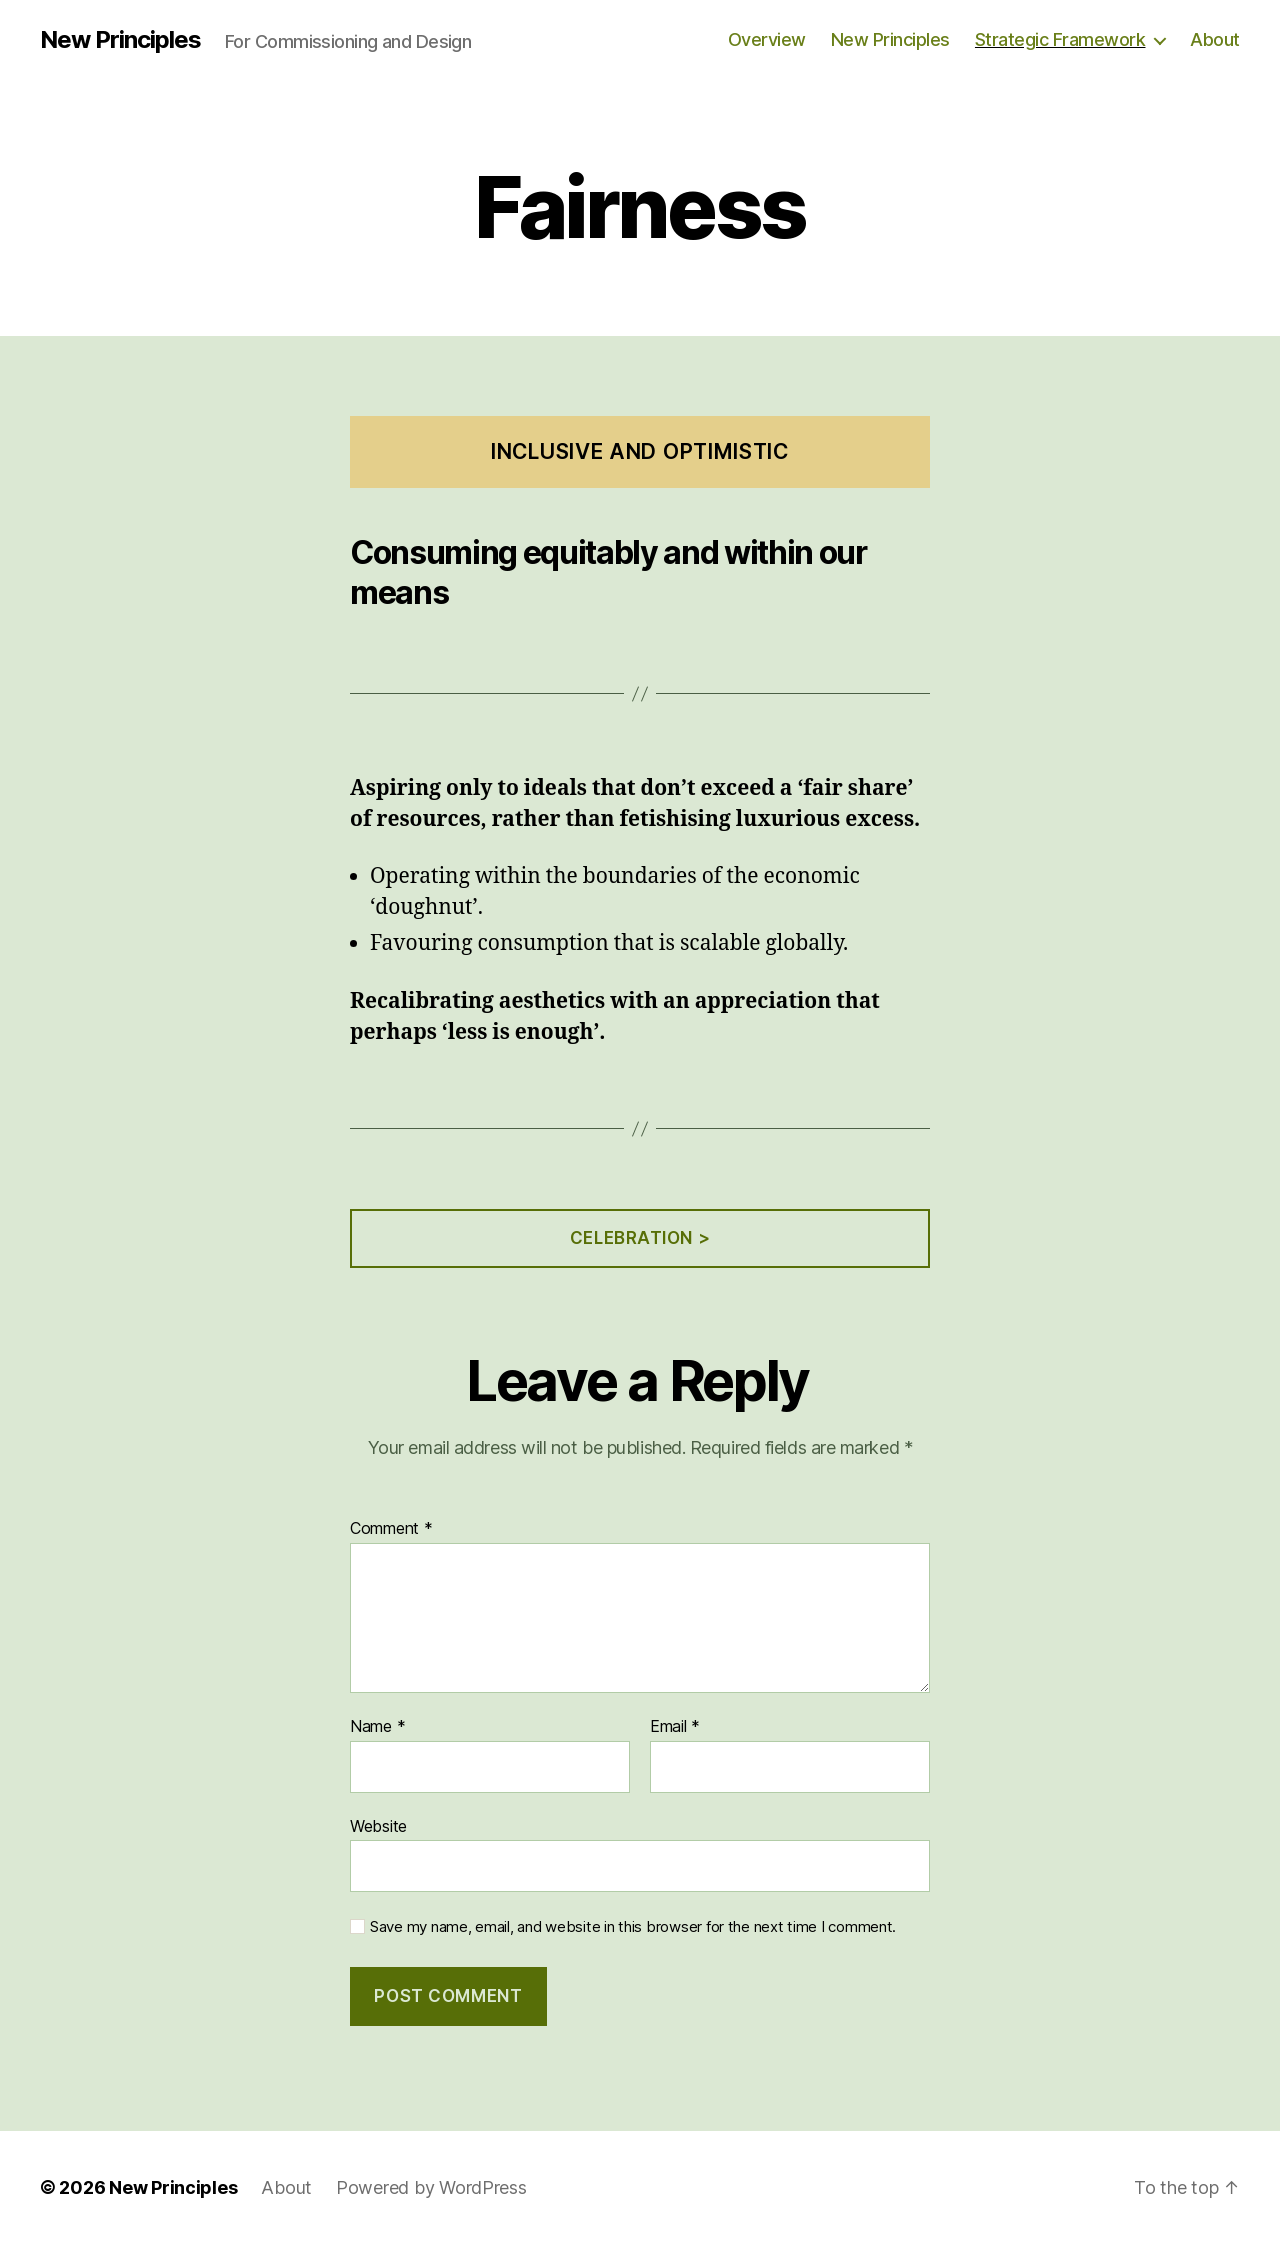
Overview (767, 39)
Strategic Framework (1060, 39)
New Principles (120, 40)
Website (378, 1826)
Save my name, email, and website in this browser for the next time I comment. (633, 1927)
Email (675, 1727)
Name (377, 1727)
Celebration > (640, 1238)
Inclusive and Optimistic (640, 451)
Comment (391, 1529)
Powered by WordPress (431, 2187)
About (1215, 39)
